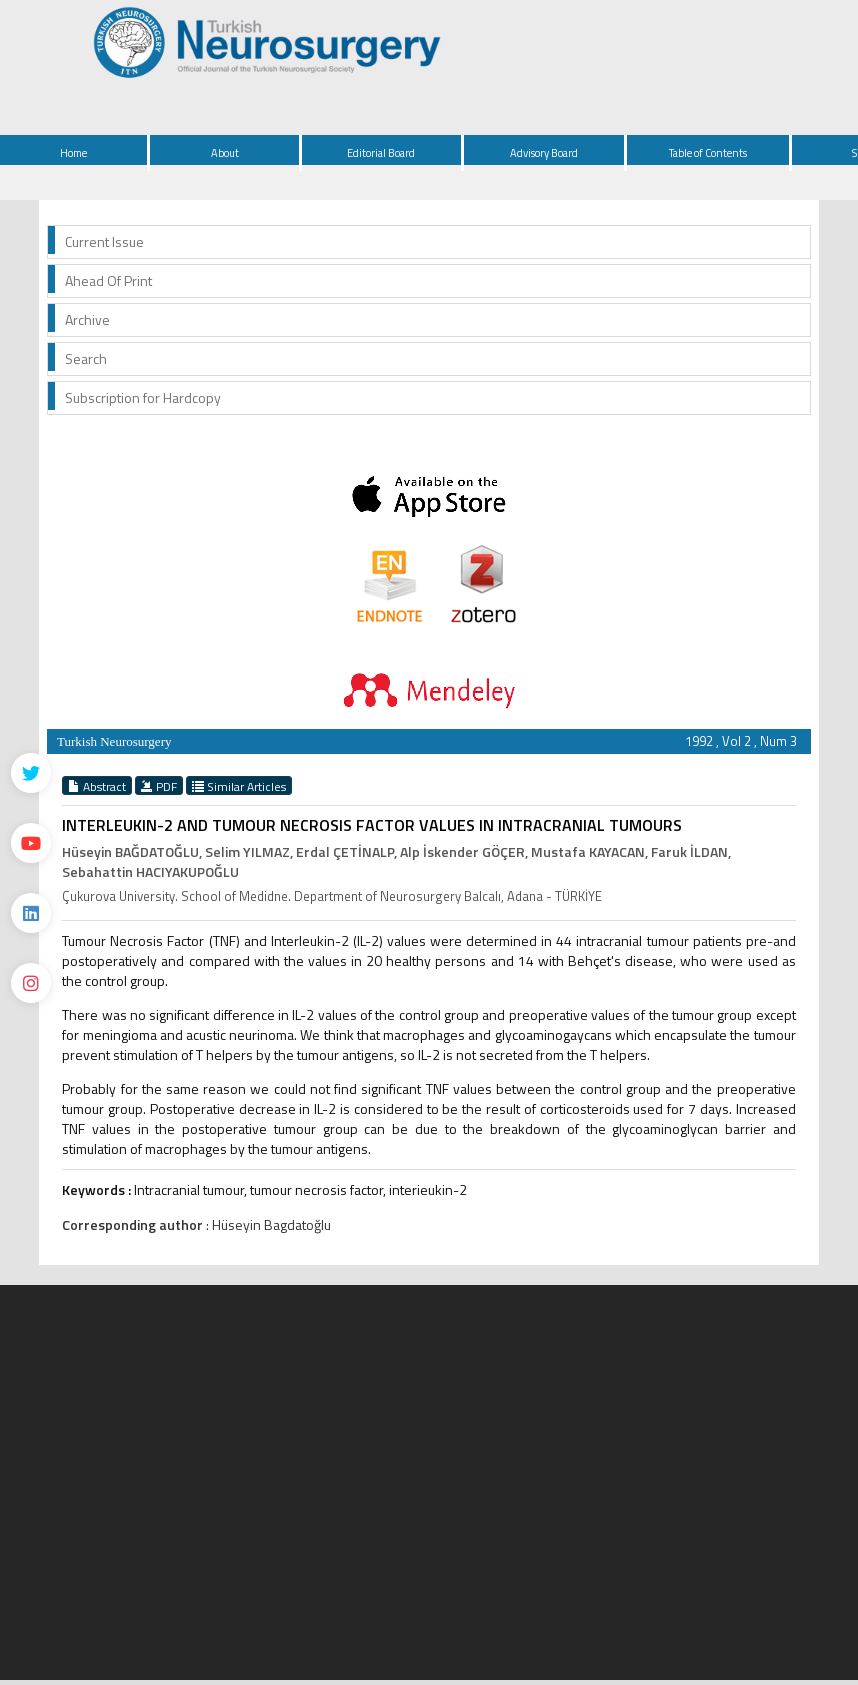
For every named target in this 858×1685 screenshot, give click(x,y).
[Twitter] (31, 773)
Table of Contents (708, 153)
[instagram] (31, 983)
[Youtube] (31, 843)
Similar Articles (239, 786)
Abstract (97, 786)
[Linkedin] (31, 913)
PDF (159, 786)
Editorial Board (381, 153)
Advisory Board (544, 153)
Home (73, 153)
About (225, 153)
